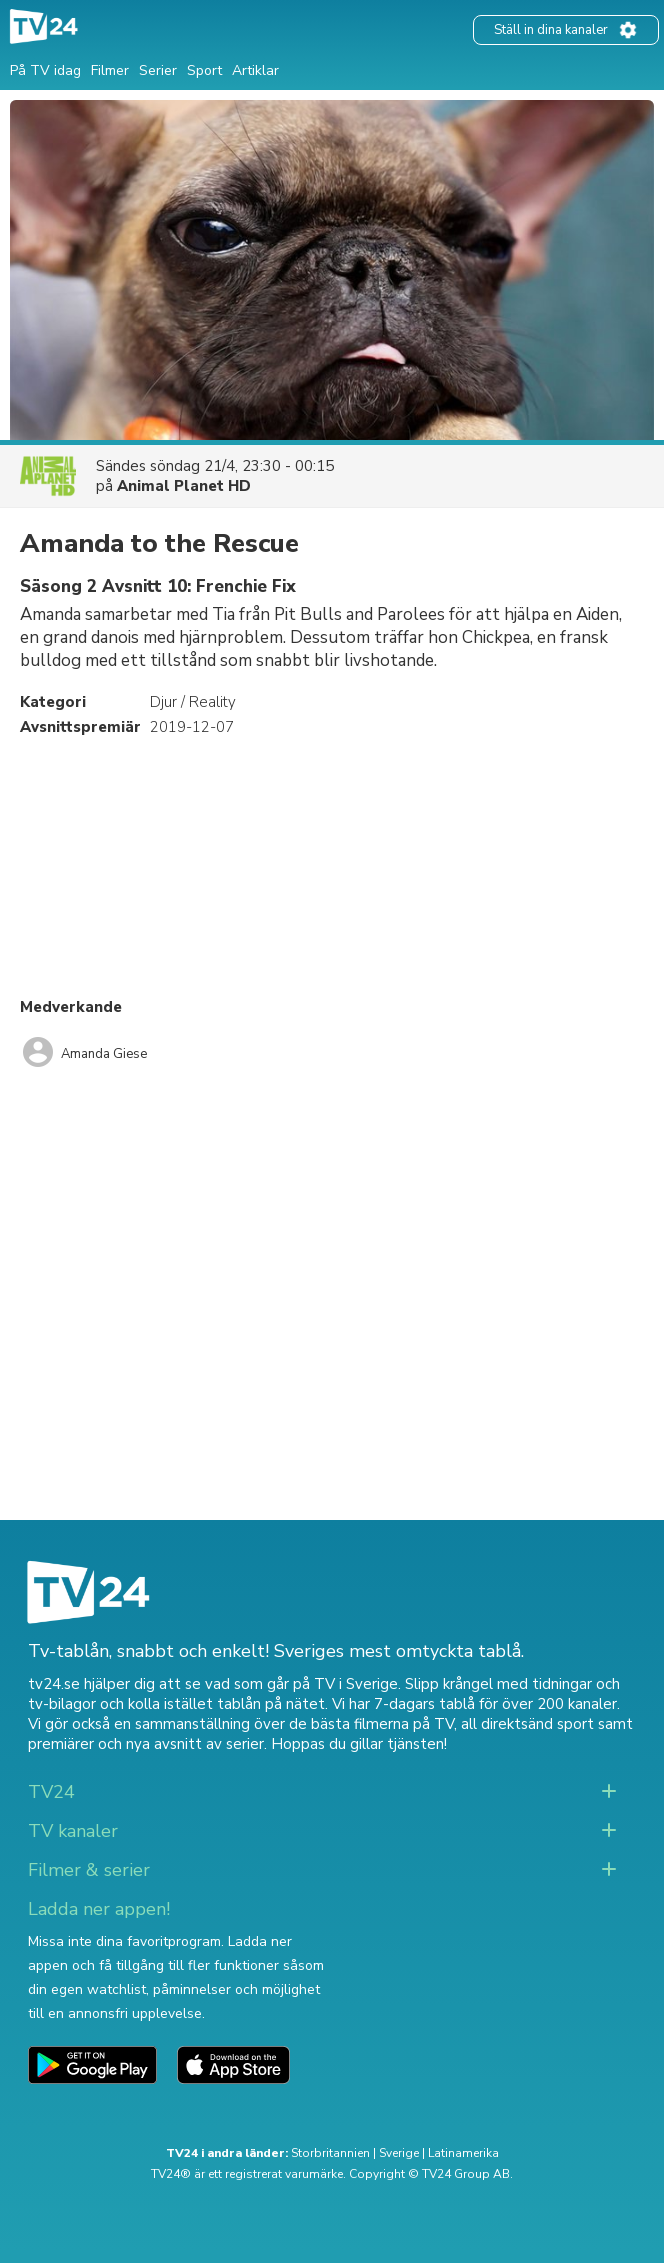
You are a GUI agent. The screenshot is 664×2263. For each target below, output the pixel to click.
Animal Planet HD (184, 486)
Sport (204, 70)
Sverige (399, 2153)
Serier (158, 70)
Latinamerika (463, 2153)
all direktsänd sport (527, 1724)
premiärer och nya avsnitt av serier (146, 1744)
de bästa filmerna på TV (371, 1724)
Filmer (110, 70)
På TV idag (45, 70)
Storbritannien (330, 2153)
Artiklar (255, 70)
